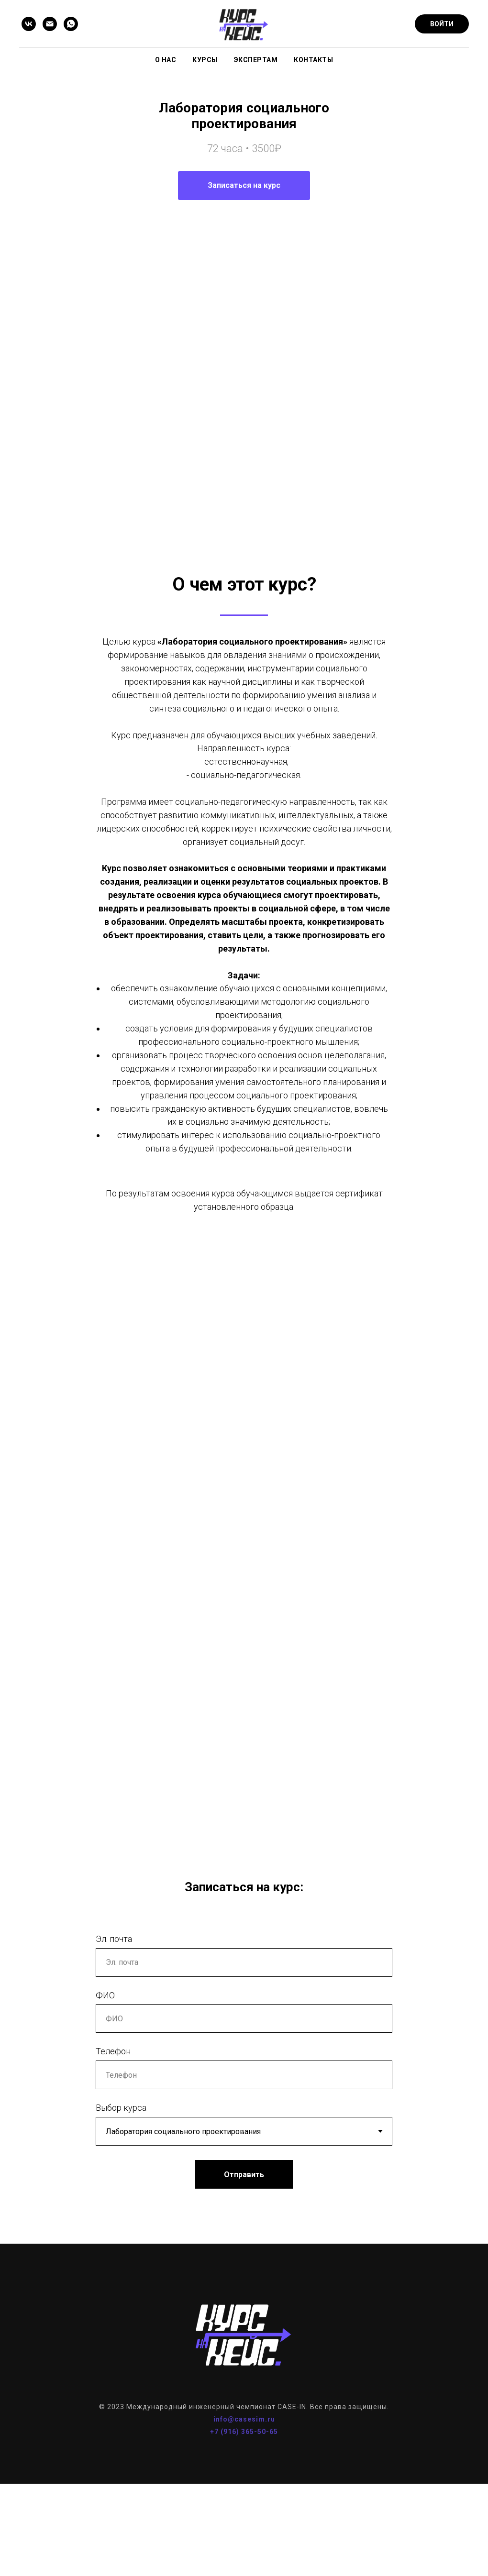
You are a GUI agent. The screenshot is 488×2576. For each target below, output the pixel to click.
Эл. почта (114, 1993)
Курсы (205, 60)
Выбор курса (121, 2162)
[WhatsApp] (71, 24)
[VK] (29, 24)
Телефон (113, 2106)
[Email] (50, 24)
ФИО (105, 2049)
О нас (166, 60)
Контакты (313, 60)
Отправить (244, 2229)
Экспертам (256, 60)
